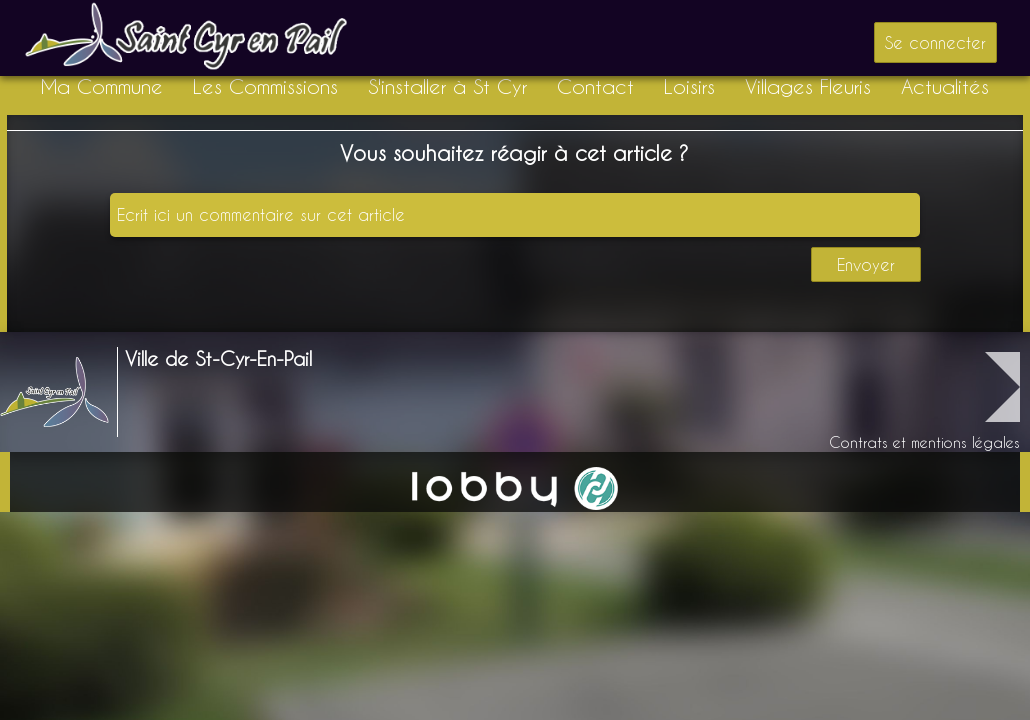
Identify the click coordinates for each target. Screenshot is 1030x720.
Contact (595, 86)
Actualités (945, 86)
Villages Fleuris (808, 86)
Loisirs (689, 86)
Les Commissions (265, 86)
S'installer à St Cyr (447, 86)
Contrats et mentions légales (924, 442)
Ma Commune (102, 86)
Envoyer (866, 264)
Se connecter (935, 42)
